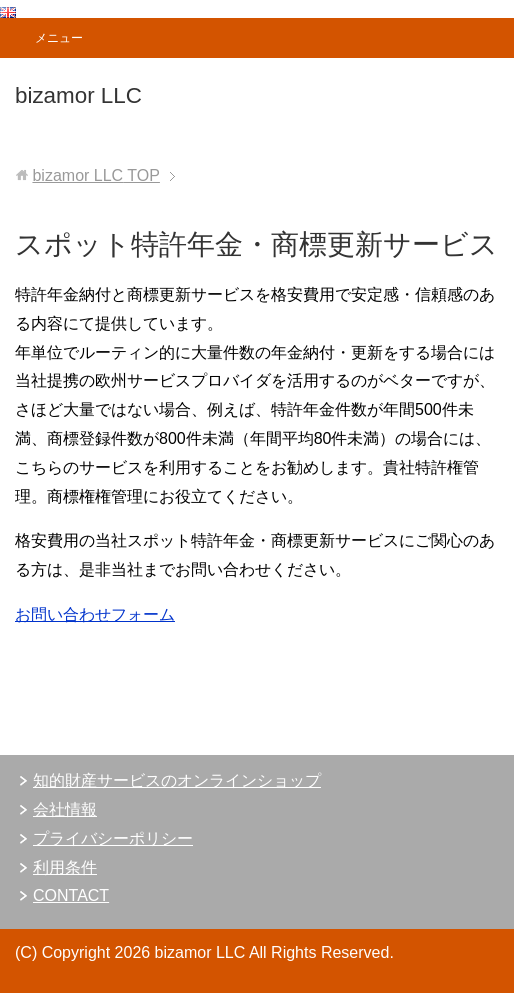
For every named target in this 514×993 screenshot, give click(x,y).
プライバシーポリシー (113, 838)
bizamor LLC (78, 95)
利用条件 (65, 867)
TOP (95, 175)
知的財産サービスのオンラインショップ (177, 780)
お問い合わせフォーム (95, 614)
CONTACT (71, 895)
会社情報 (65, 809)
